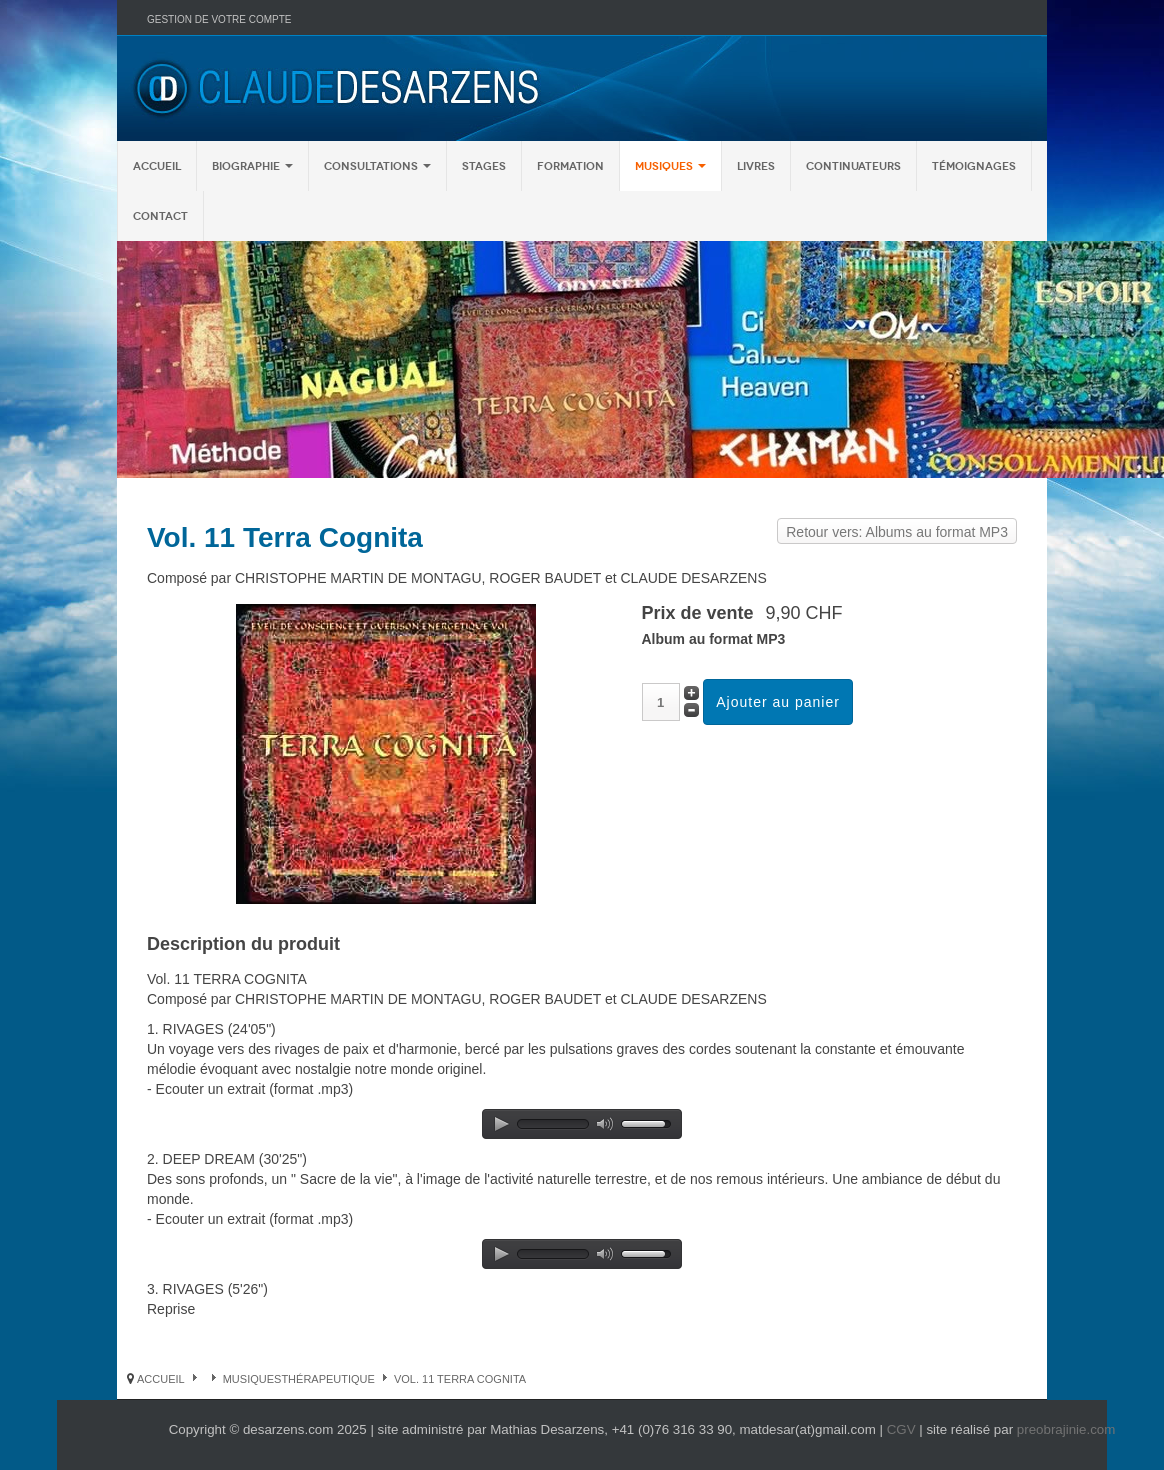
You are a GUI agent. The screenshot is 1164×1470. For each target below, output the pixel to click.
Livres (756, 166)
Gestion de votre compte (219, 19)
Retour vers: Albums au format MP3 (897, 532)
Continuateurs (853, 166)
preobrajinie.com (1066, 1429)
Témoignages (974, 166)
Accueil (157, 166)
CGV (901, 1429)
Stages (484, 166)
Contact (160, 216)
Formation (570, 166)
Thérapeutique (328, 1379)
